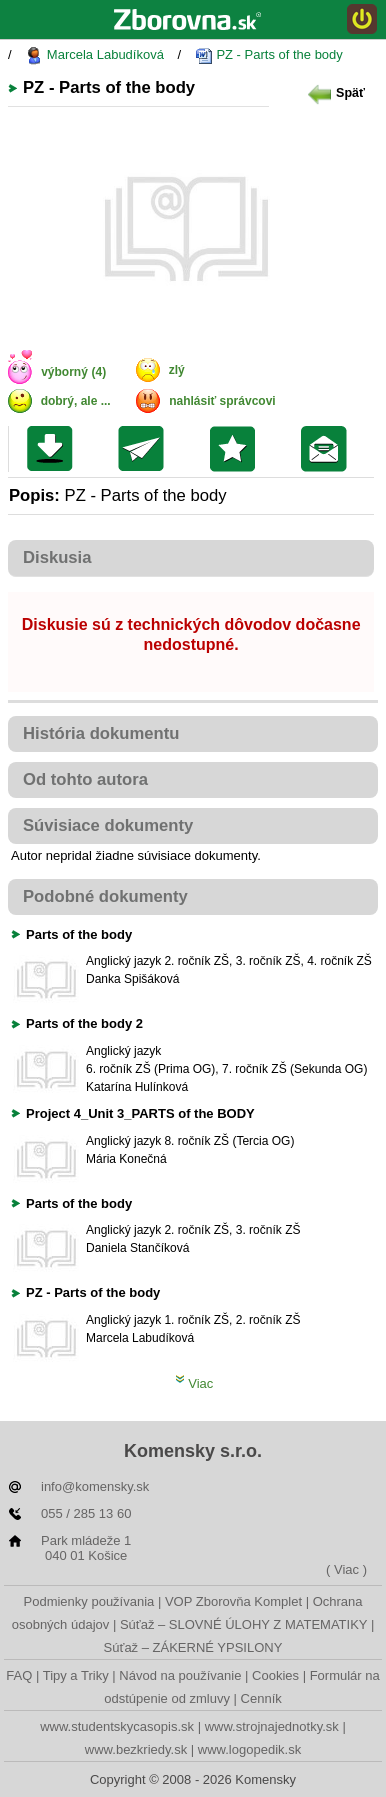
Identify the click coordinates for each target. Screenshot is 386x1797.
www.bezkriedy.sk (136, 1749)
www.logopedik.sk (249, 1749)
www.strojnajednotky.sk (272, 1726)
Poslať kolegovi (145, 449)
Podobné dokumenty (105, 896)
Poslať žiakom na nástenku (328, 449)
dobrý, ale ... (76, 401)
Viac (194, 1383)
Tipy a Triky (76, 1675)
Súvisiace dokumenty (108, 825)
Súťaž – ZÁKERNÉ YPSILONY (193, 1647)
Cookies (275, 1675)
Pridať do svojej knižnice (237, 449)
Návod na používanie (180, 1675)
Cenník (261, 1698)
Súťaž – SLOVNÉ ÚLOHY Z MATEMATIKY (243, 1624)
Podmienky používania (89, 1601)
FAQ (19, 1675)
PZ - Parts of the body (269, 55)
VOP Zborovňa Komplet (233, 1601)
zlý (177, 370)
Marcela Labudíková (94, 55)
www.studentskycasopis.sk (117, 1726)
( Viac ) (346, 1569)
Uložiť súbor (54, 449)
